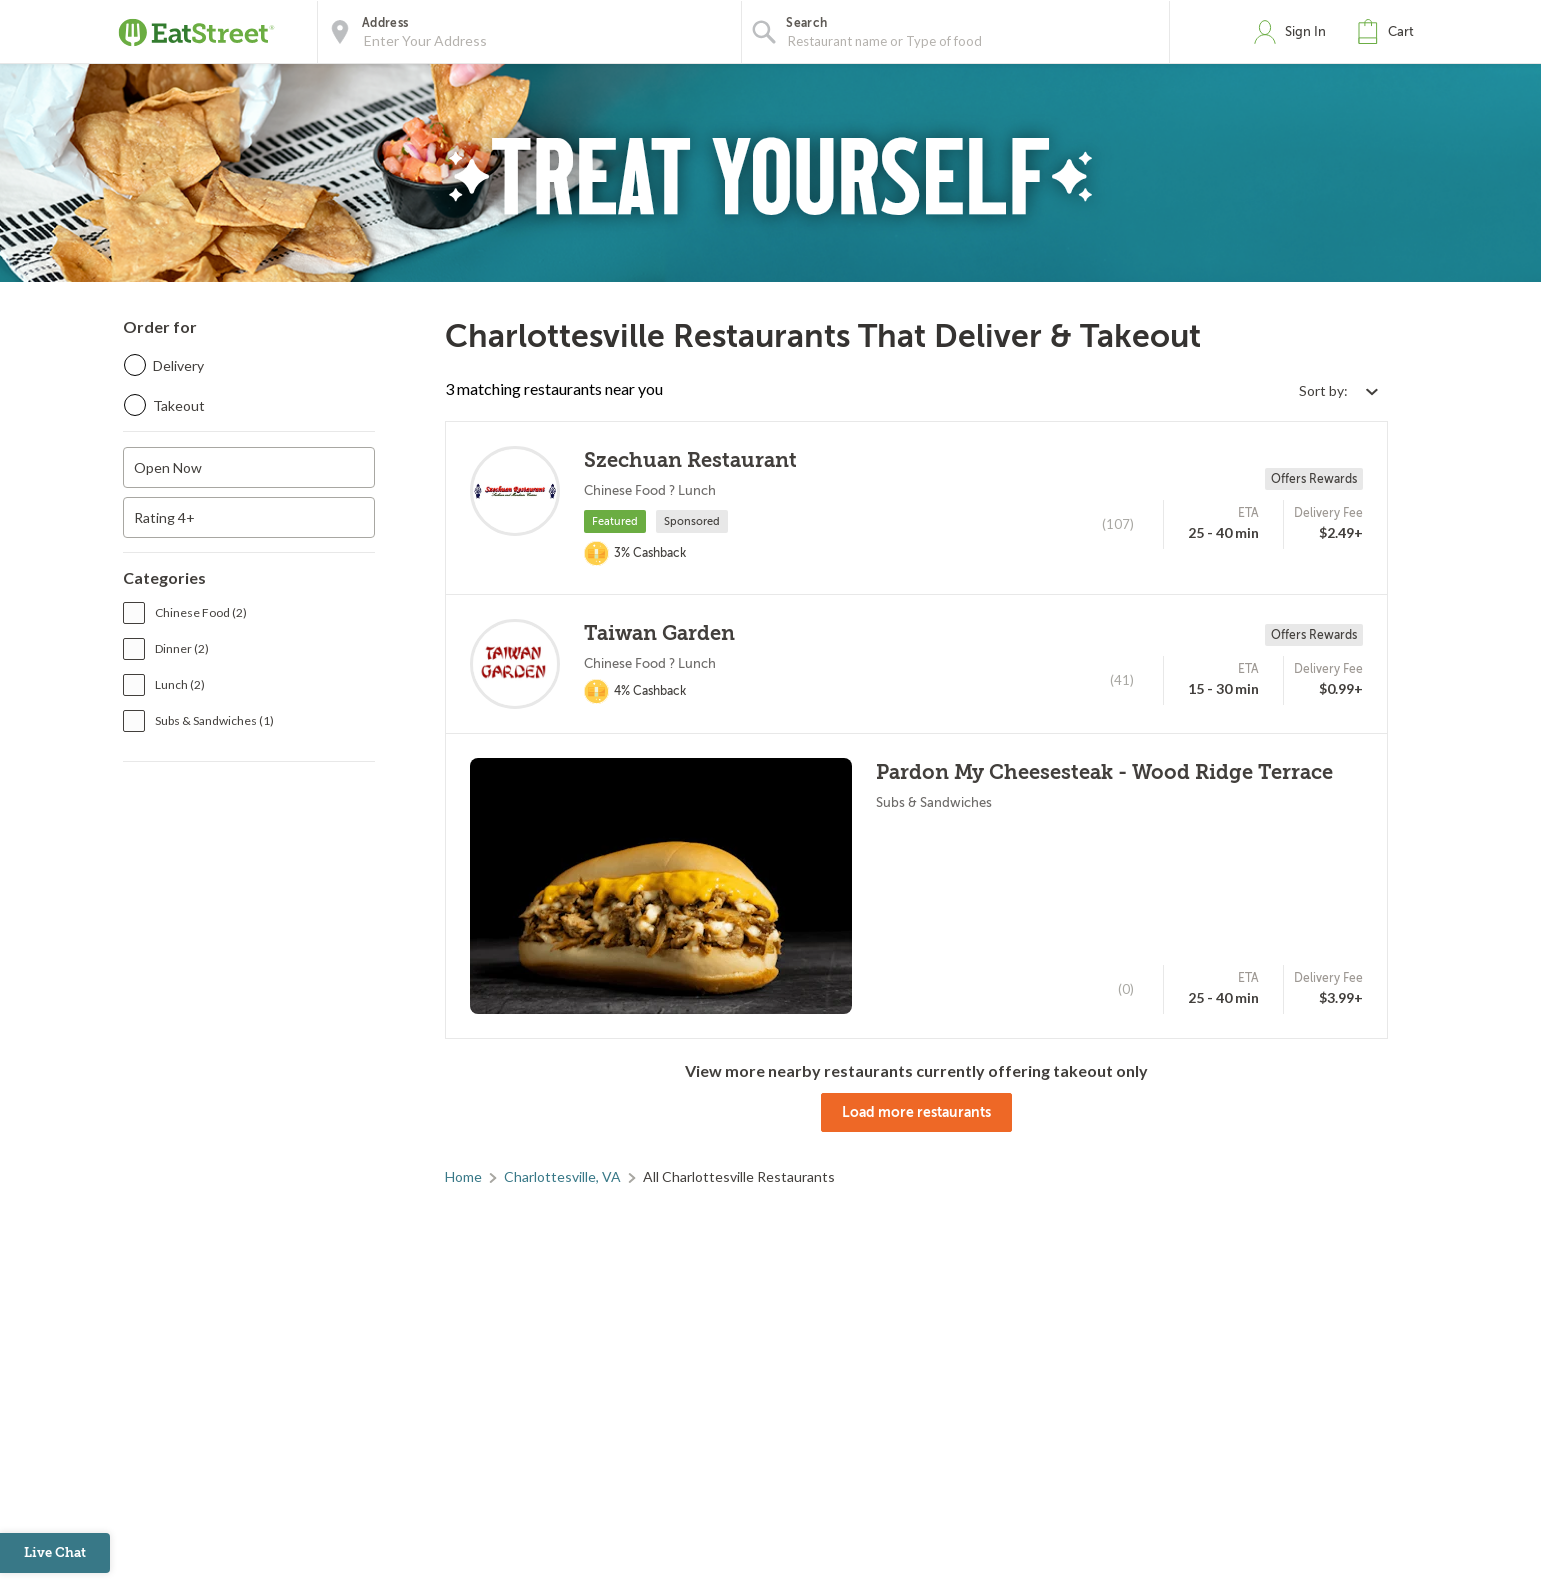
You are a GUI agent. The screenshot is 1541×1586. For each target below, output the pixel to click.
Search (806, 23)
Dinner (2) (182, 648)
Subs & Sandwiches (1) (214, 720)
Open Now (168, 467)
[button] (1390, 32)
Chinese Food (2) (201, 612)
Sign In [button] (1305, 31)
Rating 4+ (164, 517)
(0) (1126, 989)
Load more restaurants (916, 1112)
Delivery (178, 365)
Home (463, 1176)
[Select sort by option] (1338, 390)
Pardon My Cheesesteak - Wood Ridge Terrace (1104, 772)
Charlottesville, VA (562, 1176)
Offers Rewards (1314, 479)
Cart (1401, 31)
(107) (1118, 524)
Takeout (179, 405)
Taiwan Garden (659, 633)
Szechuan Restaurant (690, 460)
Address (385, 23)
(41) (1122, 680)
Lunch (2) (180, 684)
